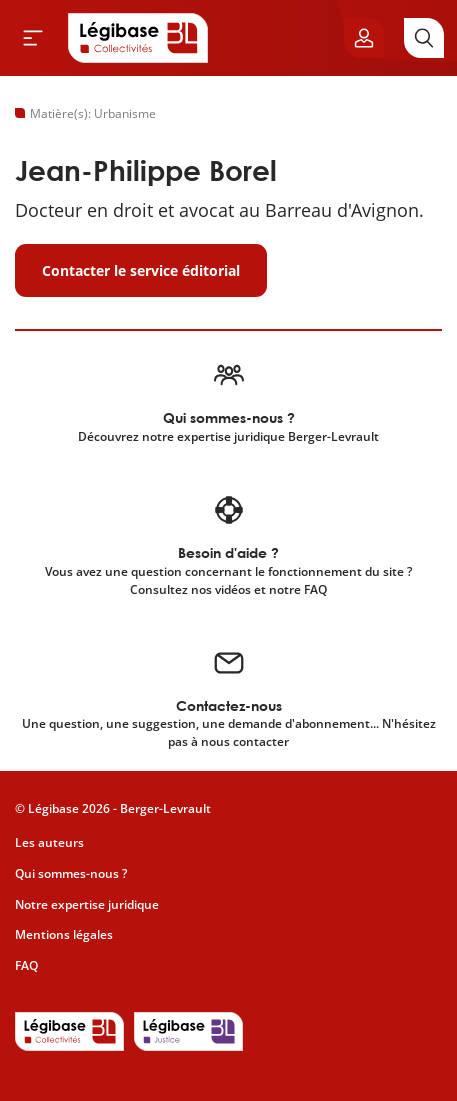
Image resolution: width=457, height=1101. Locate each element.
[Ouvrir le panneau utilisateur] (364, 38)
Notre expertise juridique (87, 904)
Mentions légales (64, 934)
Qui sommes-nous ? (71, 873)
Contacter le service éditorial (141, 270)
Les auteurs (49, 842)
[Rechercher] (424, 38)
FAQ (26, 965)
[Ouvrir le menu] (33, 38)
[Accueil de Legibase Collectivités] (138, 38)
